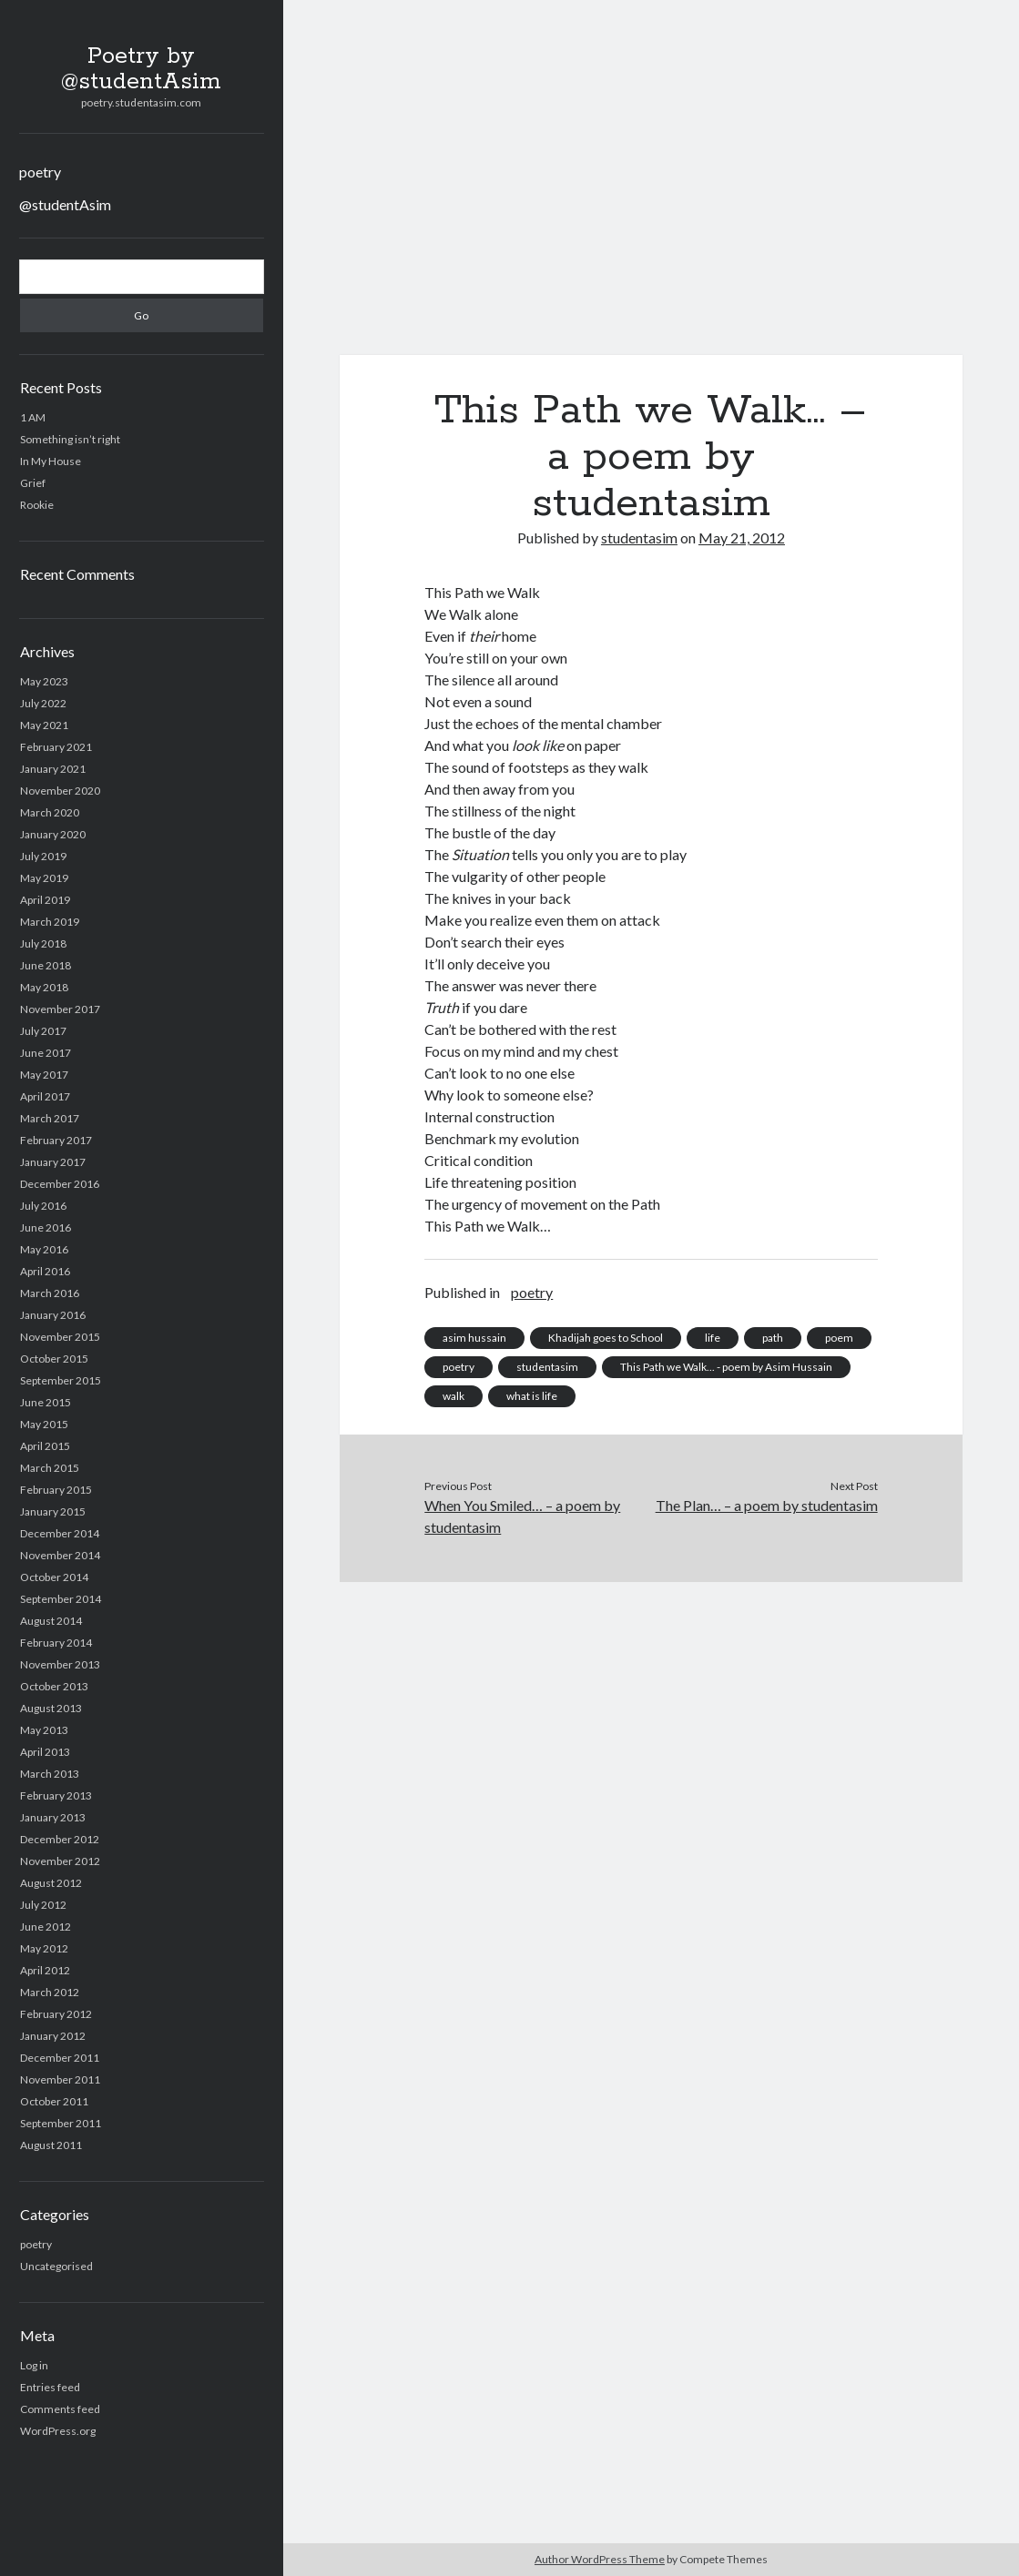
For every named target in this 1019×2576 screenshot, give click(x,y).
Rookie (37, 505)
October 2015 (54, 1358)
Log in (34, 2365)
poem (839, 1337)
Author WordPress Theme (600, 2559)
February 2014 (56, 1642)
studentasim (639, 537)
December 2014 (59, 1533)
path (772, 1337)
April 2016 (45, 1271)
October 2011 (54, 2101)
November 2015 (60, 1337)
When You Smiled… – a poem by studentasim (522, 1516)
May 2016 (44, 1249)
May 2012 (44, 1948)
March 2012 (49, 1992)
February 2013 (56, 1795)
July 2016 (43, 1205)
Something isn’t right (70, 439)
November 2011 (60, 2079)
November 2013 (60, 1664)
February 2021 (56, 747)
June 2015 (45, 1402)
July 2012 (43, 1905)
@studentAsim (65, 204)
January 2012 (53, 2036)
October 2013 (54, 1686)
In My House (50, 461)
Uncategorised (56, 2266)
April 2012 (45, 1970)
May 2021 (44, 725)
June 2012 (45, 1926)
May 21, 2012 (741, 537)
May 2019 (44, 878)
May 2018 (44, 987)
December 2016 (59, 1184)
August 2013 (51, 1708)
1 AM (33, 417)
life (712, 1337)
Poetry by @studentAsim (141, 69)
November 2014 (60, 1555)
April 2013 (45, 1752)
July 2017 (43, 1031)
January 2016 (53, 1315)
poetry (40, 171)
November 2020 (60, 790)
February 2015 (56, 1489)
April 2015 (45, 1446)
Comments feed (60, 2409)
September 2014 (60, 1599)
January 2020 (53, 834)
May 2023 (44, 681)
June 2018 (45, 965)
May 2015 (44, 1424)
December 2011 (59, 2057)
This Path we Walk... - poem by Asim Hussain (726, 1367)
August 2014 (51, 1621)
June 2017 (45, 1053)
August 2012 (51, 1883)
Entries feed (50, 2387)
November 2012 (60, 1861)
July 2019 (43, 856)
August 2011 (51, 2145)
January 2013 (53, 1817)
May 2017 (44, 1074)
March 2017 (49, 1118)
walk (453, 1396)
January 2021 (53, 769)
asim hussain (474, 1337)
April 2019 (45, 900)
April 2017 (45, 1096)
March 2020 (49, 812)
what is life (531, 1396)
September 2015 (60, 1380)
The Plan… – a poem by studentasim (767, 1505)
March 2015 (49, 1468)
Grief (33, 483)
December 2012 (59, 1839)
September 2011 (60, 2123)
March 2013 (49, 1773)
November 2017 (60, 1009)
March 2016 (49, 1293)
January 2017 (53, 1162)
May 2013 (44, 1730)
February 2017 (56, 1140)
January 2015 (53, 1511)
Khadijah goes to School (605, 1337)
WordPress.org (58, 2431)
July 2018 (43, 943)
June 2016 (45, 1227)
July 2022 (43, 703)
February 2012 (56, 2014)
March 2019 (49, 921)
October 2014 (54, 1577)
